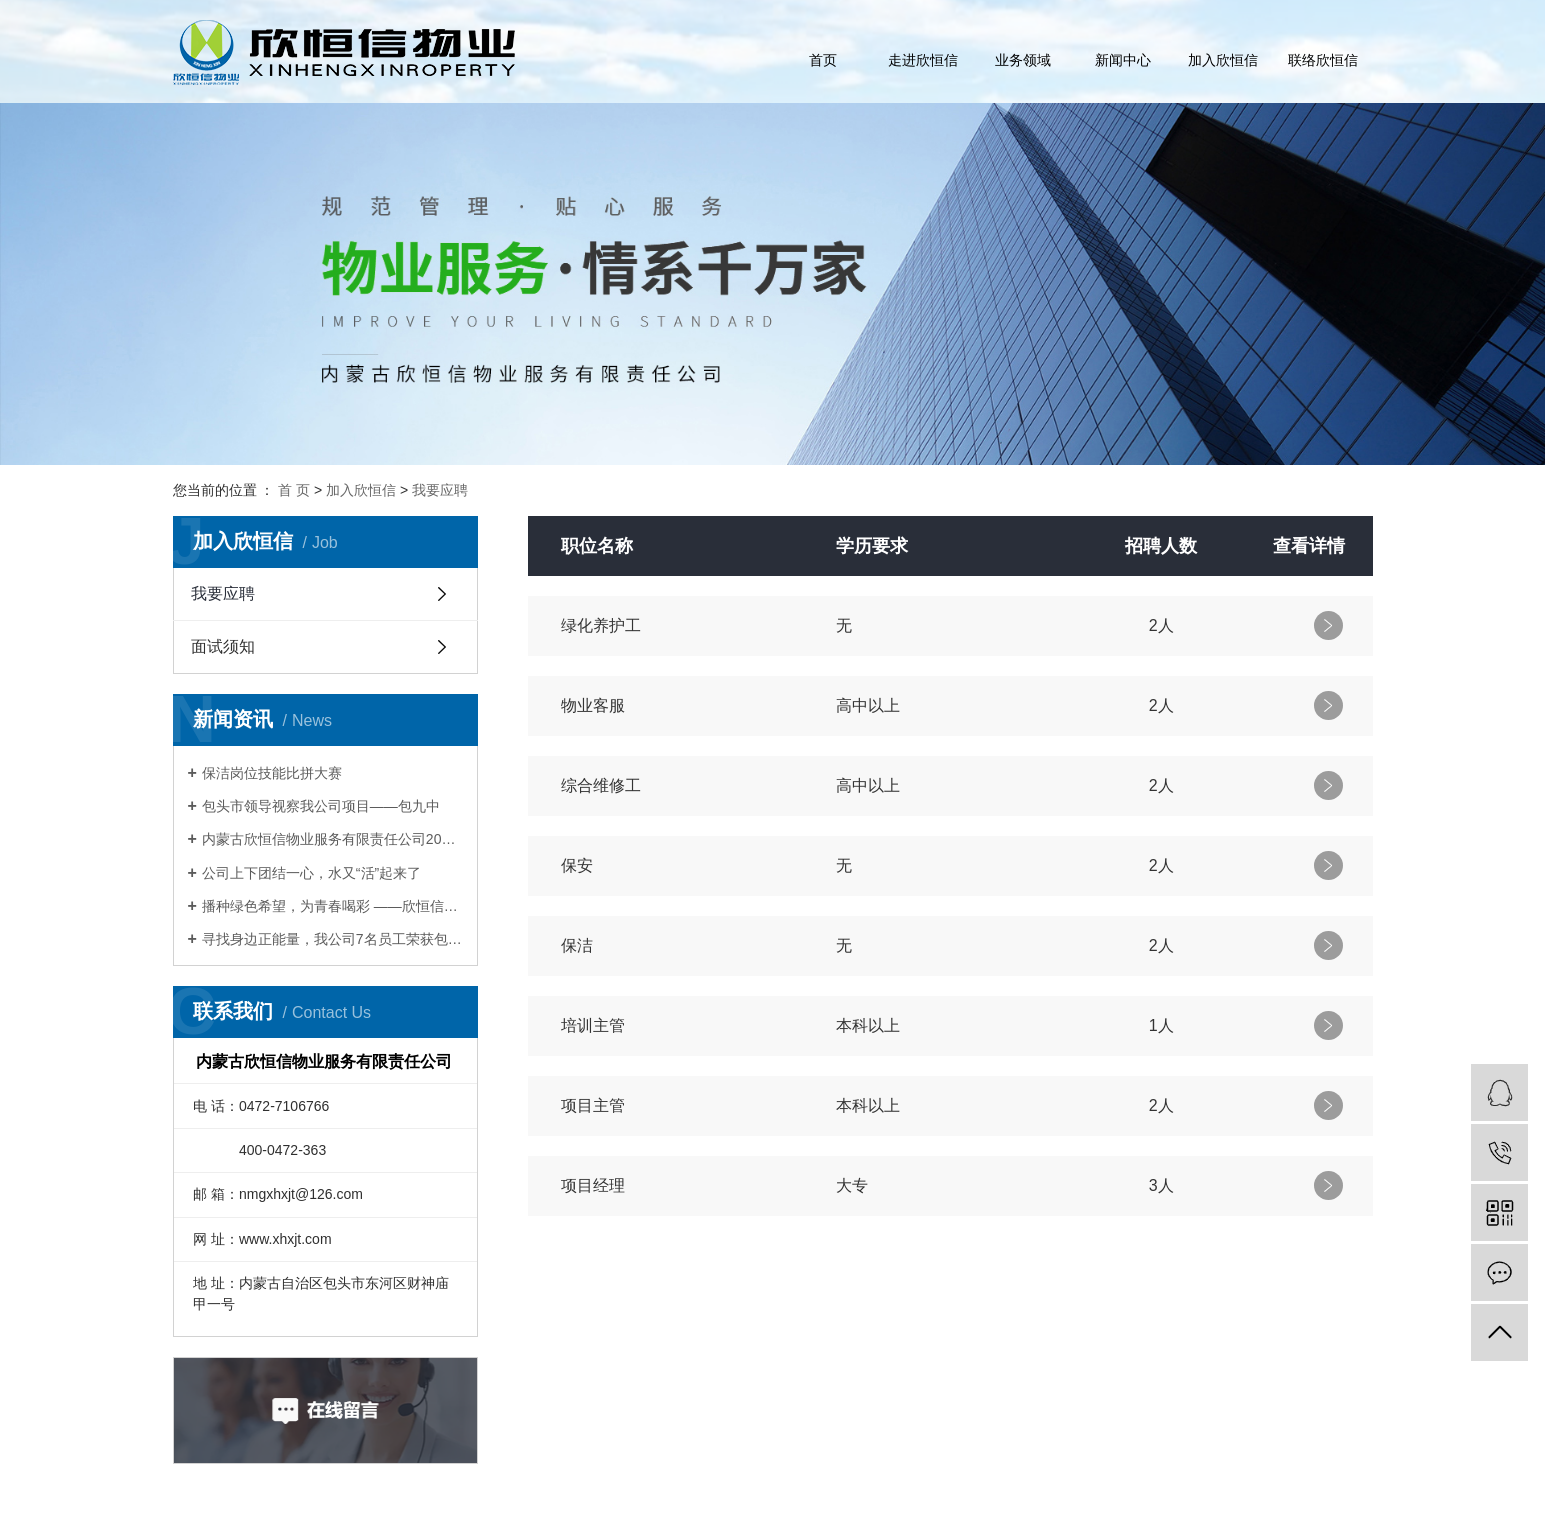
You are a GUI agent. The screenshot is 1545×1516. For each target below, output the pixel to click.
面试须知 (223, 646)
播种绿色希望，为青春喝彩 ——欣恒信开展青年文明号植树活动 (332, 906)
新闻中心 (1123, 60)
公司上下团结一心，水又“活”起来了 (311, 873)
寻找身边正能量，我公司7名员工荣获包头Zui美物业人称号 (332, 939)
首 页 (294, 490)
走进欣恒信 (923, 60)
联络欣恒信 (1323, 60)
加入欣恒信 (1223, 60)
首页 (823, 60)
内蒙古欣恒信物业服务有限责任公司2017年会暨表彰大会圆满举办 (332, 839)
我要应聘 (440, 490)
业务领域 (1023, 60)
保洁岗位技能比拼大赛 (272, 773)
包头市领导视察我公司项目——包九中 (321, 806)
